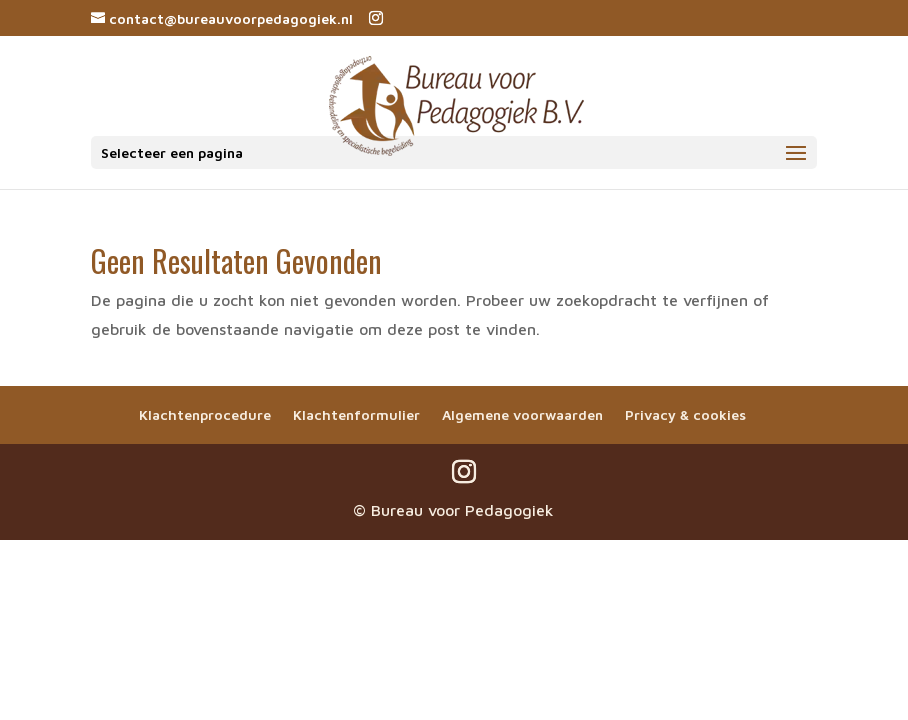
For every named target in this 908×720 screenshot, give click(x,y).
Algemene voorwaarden (522, 414)
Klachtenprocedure (205, 414)
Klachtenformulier (356, 414)
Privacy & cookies (685, 414)
